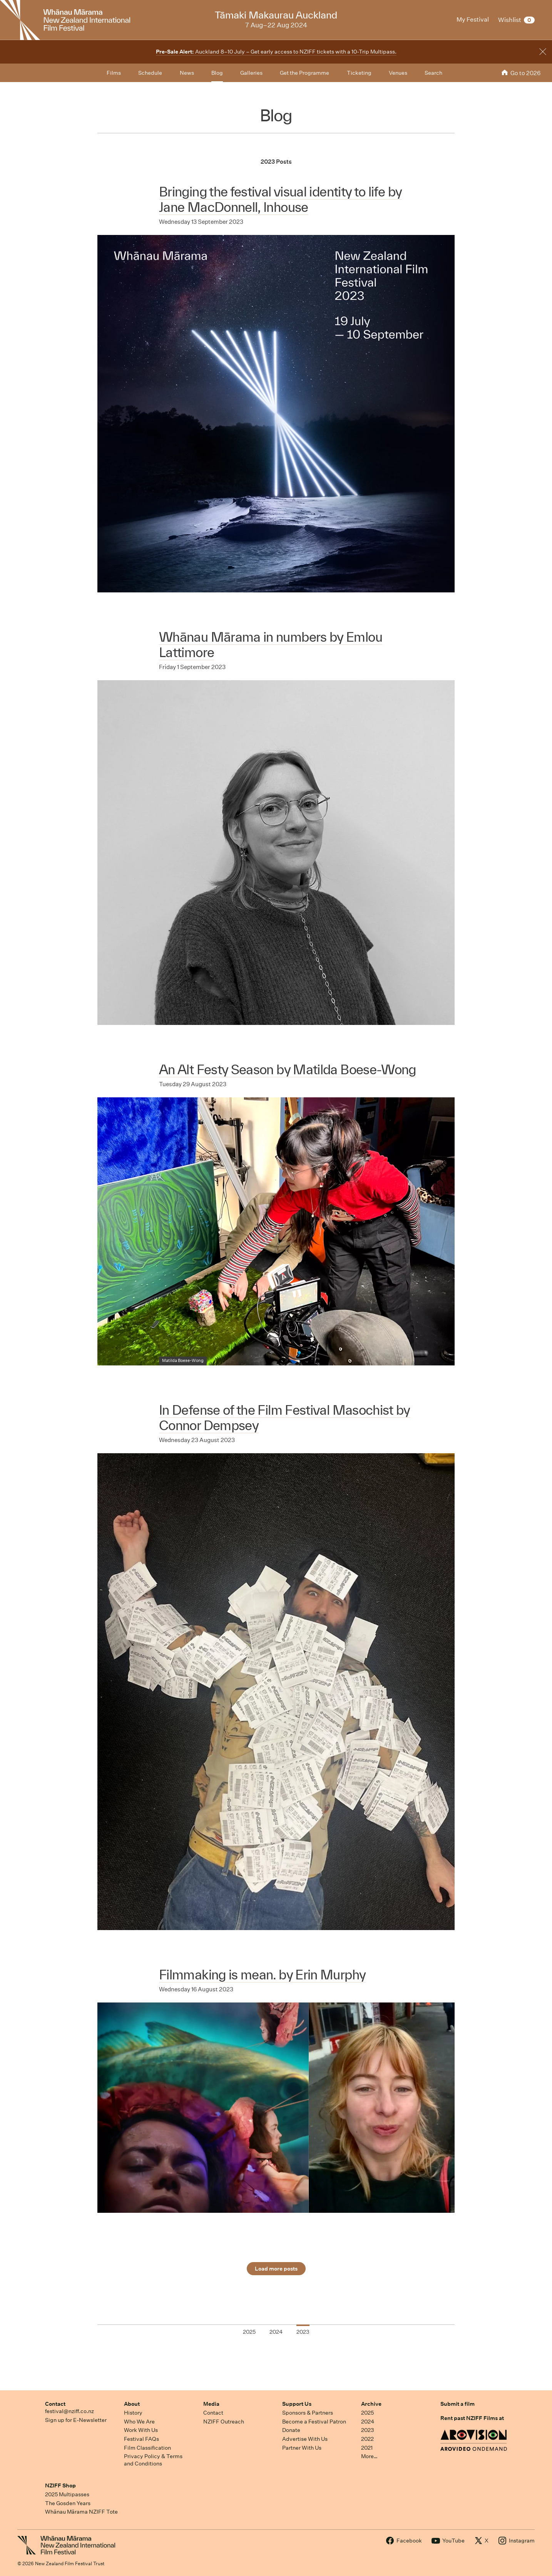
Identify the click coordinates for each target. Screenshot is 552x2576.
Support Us (296, 2403)
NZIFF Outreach (223, 2421)
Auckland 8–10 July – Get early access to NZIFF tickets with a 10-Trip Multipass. (276, 51)
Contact (55, 2403)
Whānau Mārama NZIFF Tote (81, 2511)
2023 (367, 2430)
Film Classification (147, 2447)
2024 (367, 2421)
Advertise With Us (305, 2438)
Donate (291, 2430)
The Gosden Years (67, 2503)
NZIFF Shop (60, 2485)
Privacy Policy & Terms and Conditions (153, 2460)
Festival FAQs (141, 2438)
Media (211, 2403)
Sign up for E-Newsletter (76, 2420)
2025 (367, 2412)
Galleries (251, 72)
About (132, 2403)
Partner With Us (301, 2447)
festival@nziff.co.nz (69, 2411)
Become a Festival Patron (314, 2421)
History (133, 2412)
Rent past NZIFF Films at (472, 2418)
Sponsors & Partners (307, 2412)
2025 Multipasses (67, 2494)
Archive (371, 2403)
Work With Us (141, 2430)
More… (369, 2456)
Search (433, 72)
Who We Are (139, 2421)
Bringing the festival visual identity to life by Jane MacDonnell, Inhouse (280, 199)
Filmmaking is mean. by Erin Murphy (262, 1974)
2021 (367, 2447)
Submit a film (457, 2403)
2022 (367, 2438)
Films (114, 72)
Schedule (150, 72)
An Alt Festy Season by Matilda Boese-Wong (287, 1069)
